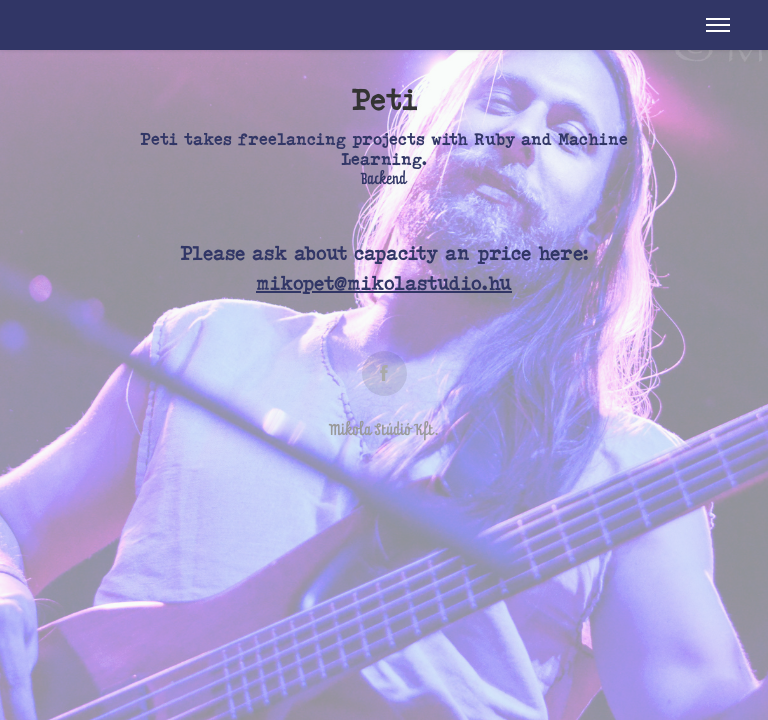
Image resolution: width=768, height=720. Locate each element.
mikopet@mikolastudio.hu (384, 283)
